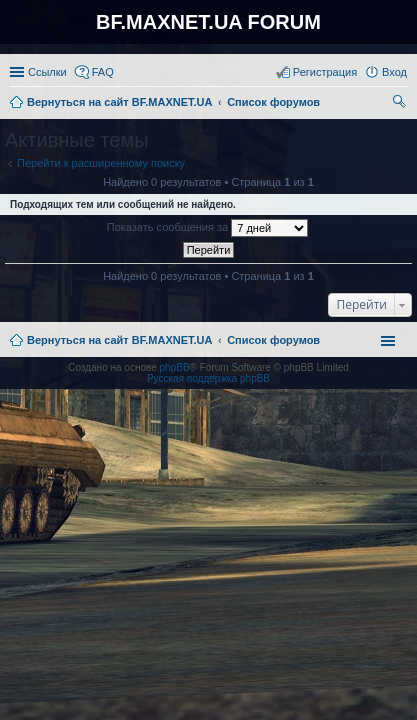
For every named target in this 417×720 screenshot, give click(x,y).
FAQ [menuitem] (103, 72)
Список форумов (273, 340)
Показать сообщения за (207, 228)
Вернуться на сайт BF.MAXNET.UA (119, 340)
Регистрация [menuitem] (325, 72)
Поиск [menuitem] (401, 104)
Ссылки (47, 72)
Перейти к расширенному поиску (101, 163)
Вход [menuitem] (394, 72)
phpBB (175, 367)
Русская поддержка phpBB (208, 378)
